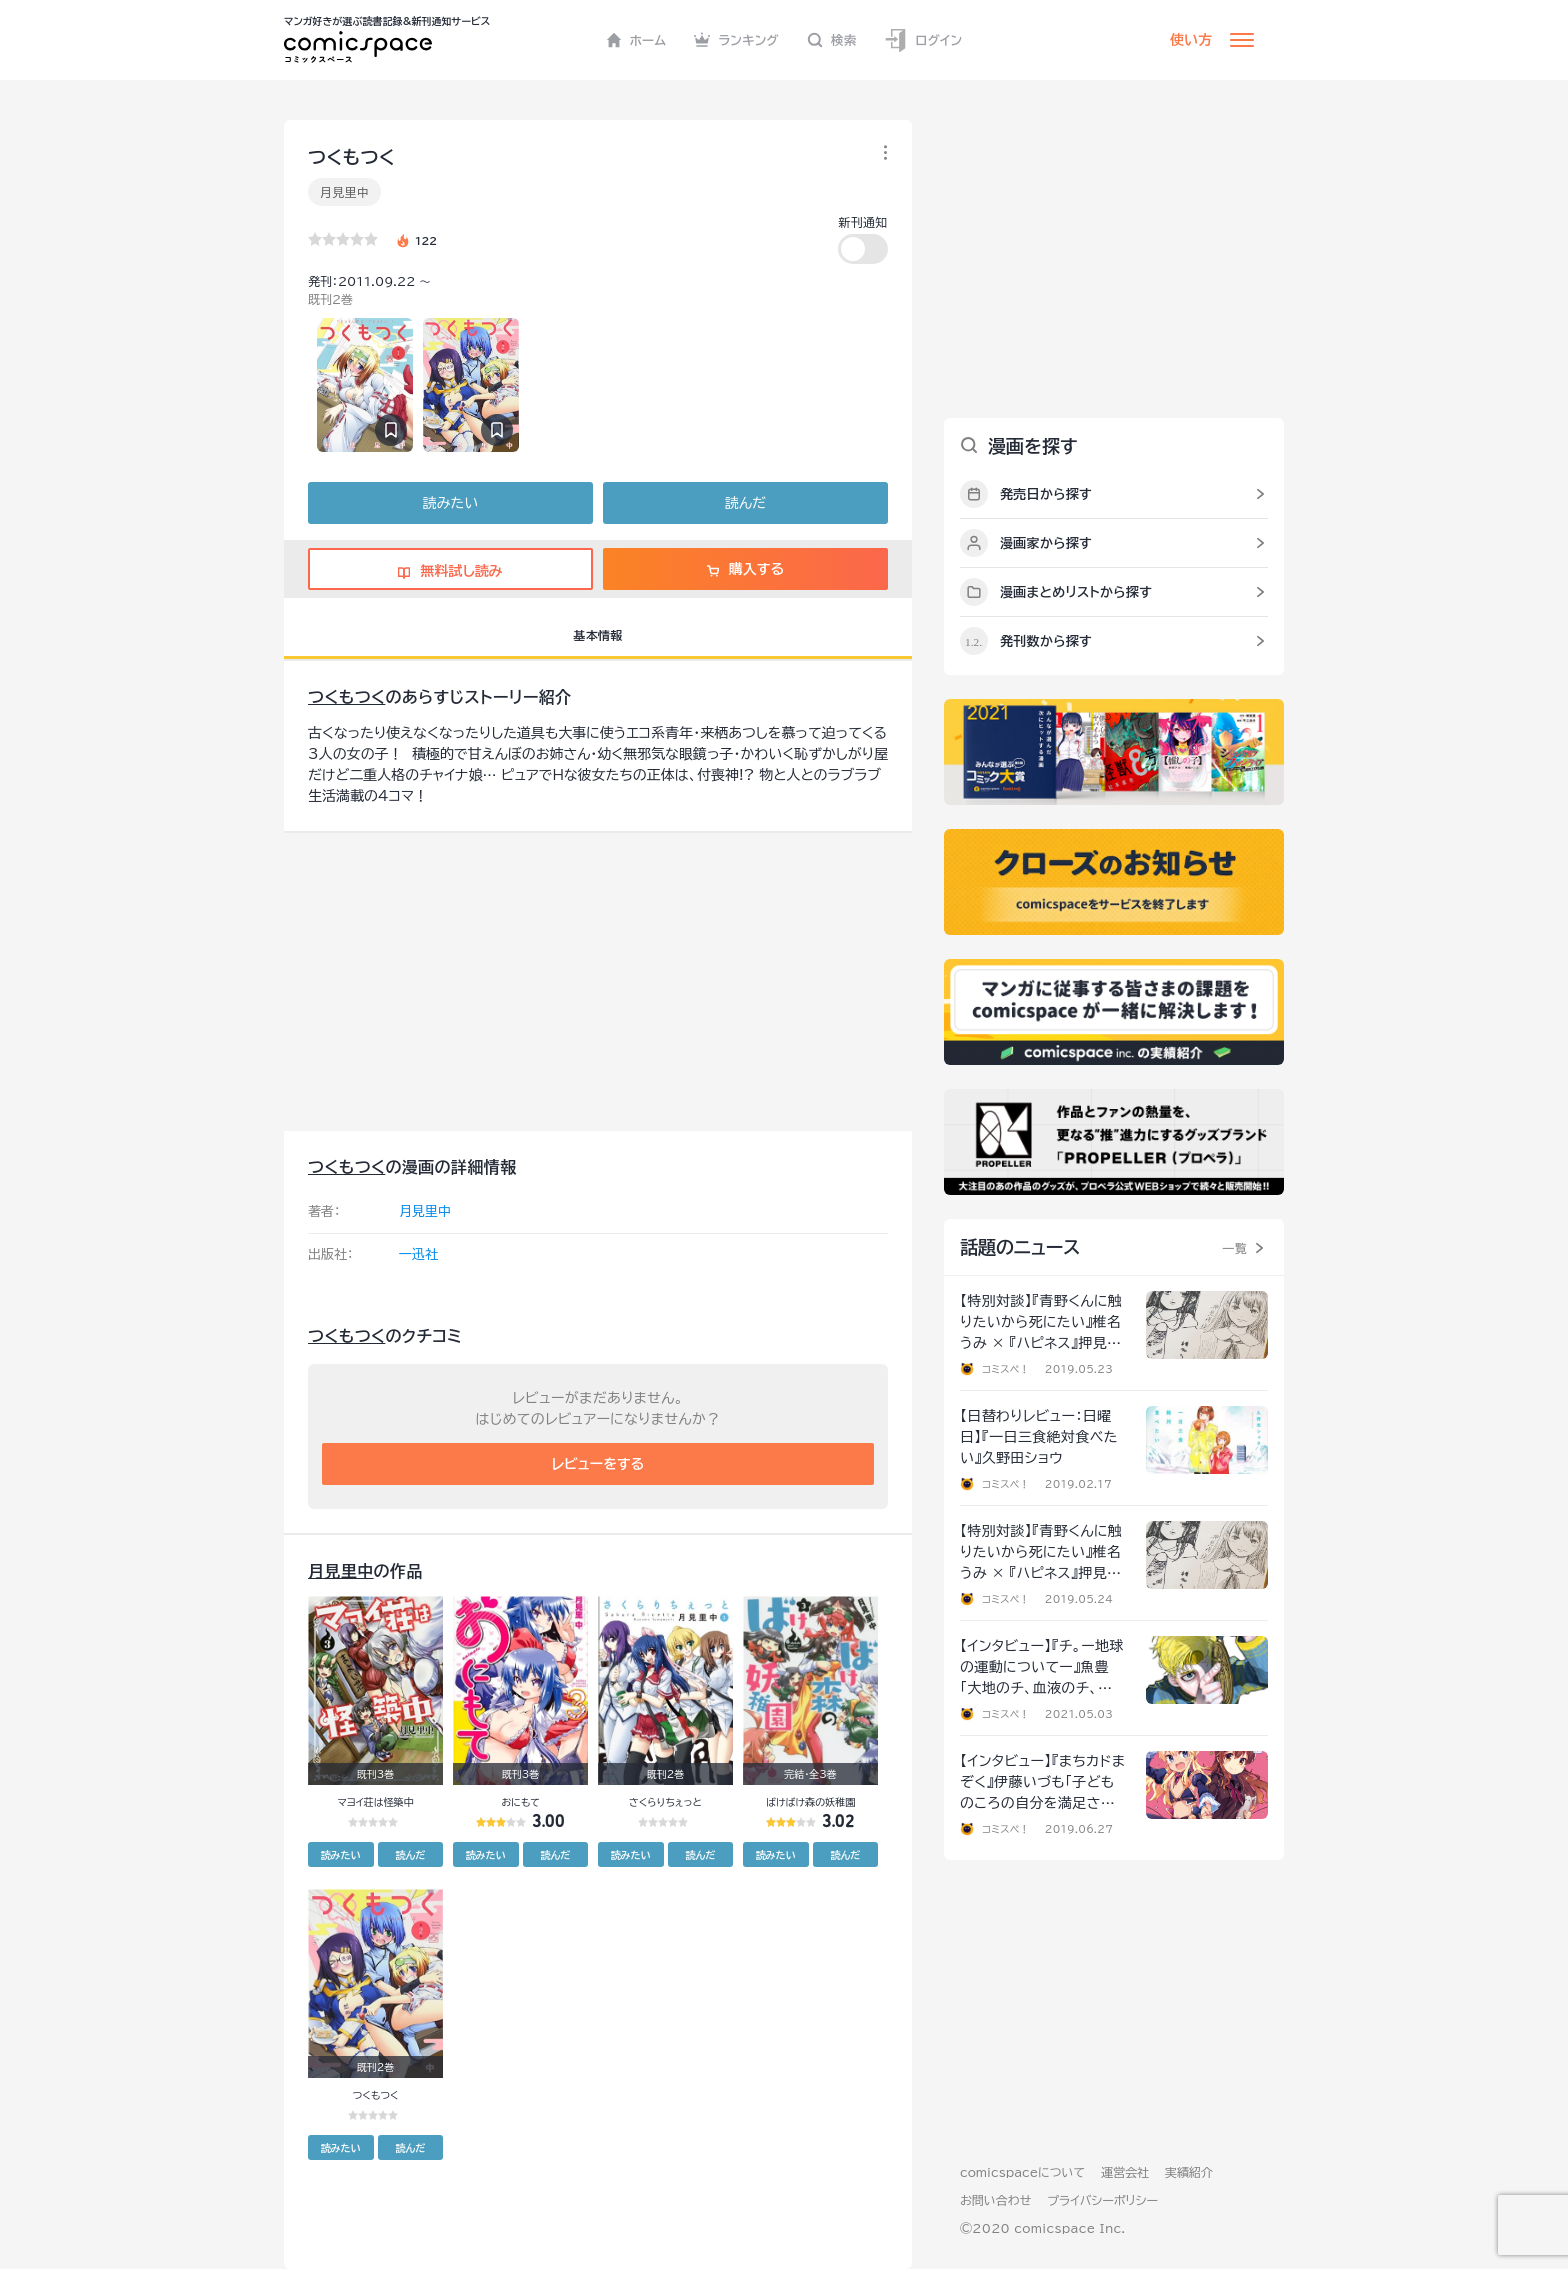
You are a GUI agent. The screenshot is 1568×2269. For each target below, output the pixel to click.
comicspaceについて (1022, 2172)
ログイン (923, 40)
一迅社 (418, 1254)
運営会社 (1125, 2172)
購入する (745, 569)
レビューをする (598, 1464)
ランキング (736, 40)
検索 (832, 40)
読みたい (450, 503)
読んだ (745, 503)
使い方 (1191, 40)
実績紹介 (1189, 2172)
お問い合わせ (995, 2200)
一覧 (1234, 1248)
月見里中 (344, 192)
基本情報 (597, 635)
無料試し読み (450, 571)
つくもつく (346, 697)
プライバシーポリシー (1102, 2200)
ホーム (636, 40)
